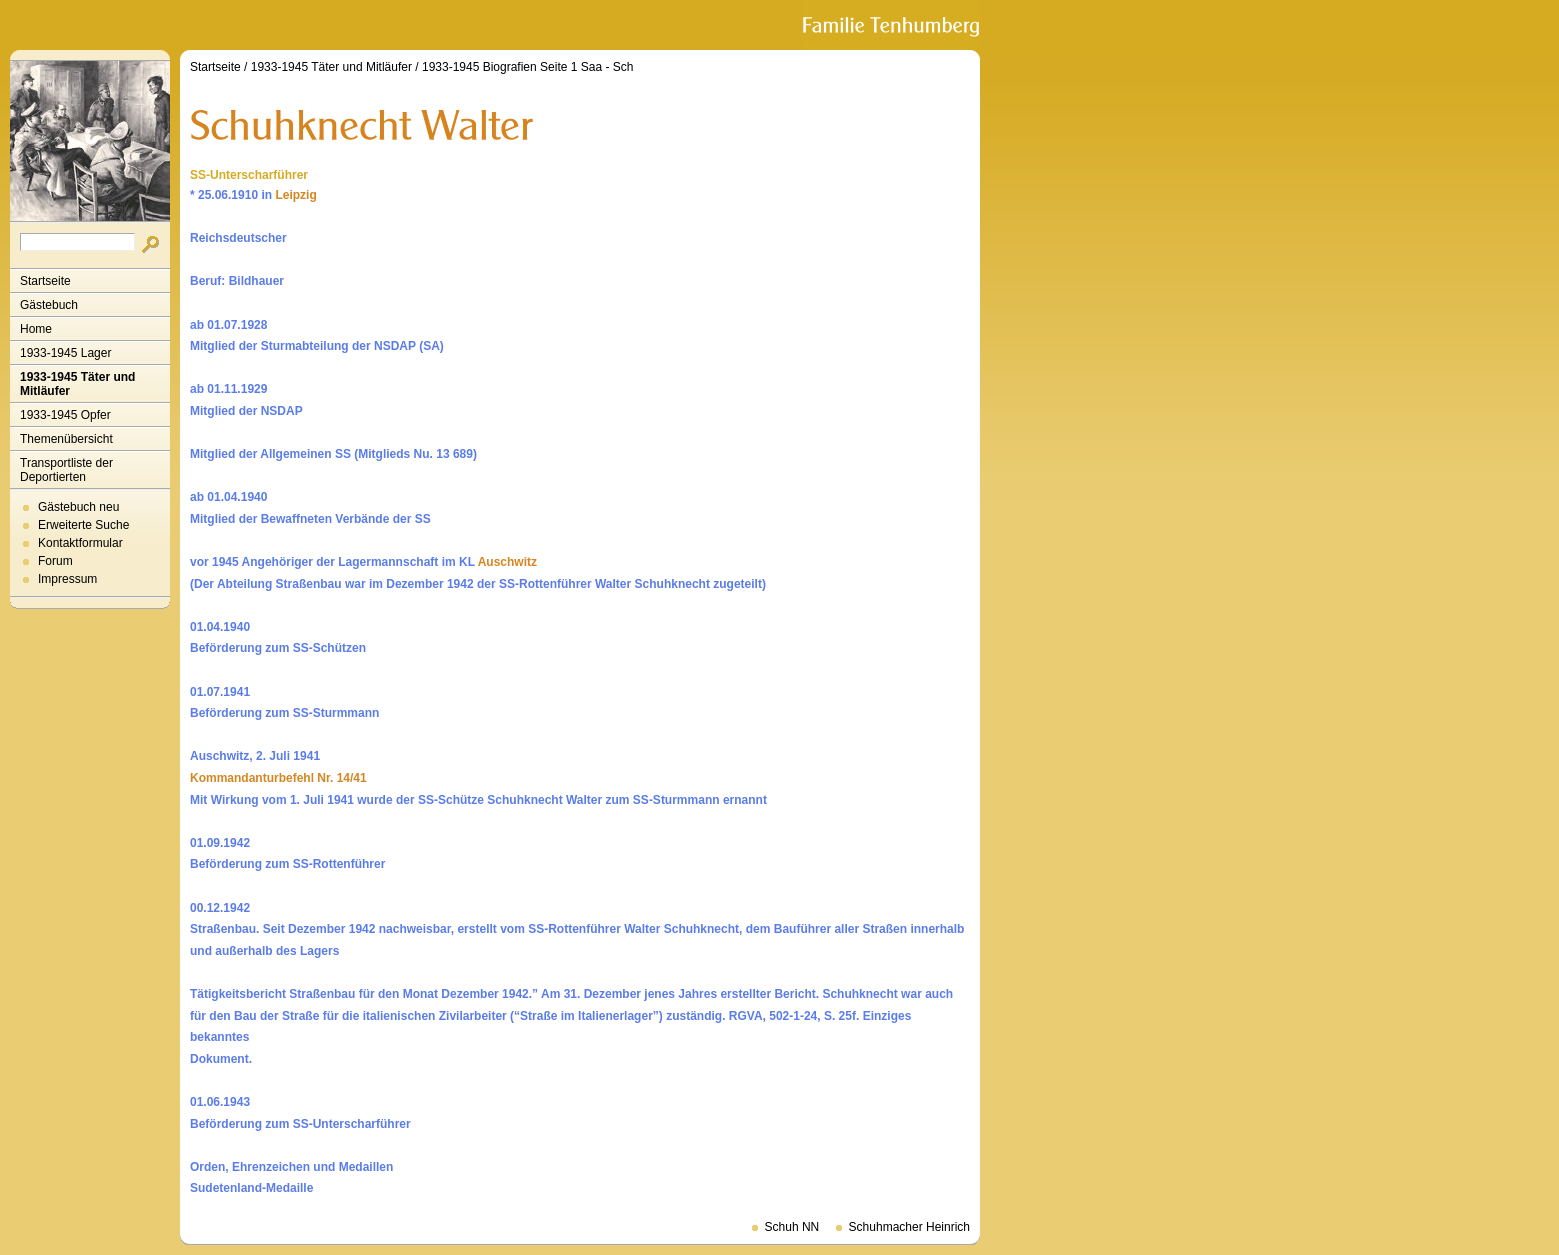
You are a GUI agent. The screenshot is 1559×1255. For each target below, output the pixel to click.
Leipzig (295, 195)
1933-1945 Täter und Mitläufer (77, 384)
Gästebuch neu (78, 507)
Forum (55, 561)
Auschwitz (507, 562)
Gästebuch (49, 305)
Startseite (45, 281)
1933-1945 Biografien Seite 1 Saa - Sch (527, 67)
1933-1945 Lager (65, 353)
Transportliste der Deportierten (66, 470)
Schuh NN (792, 1227)
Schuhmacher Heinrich (909, 1227)
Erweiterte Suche (83, 525)
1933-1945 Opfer (65, 415)
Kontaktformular (80, 543)
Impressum (67, 579)
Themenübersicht (66, 439)
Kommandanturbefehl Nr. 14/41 (278, 778)
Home (36, 329)
